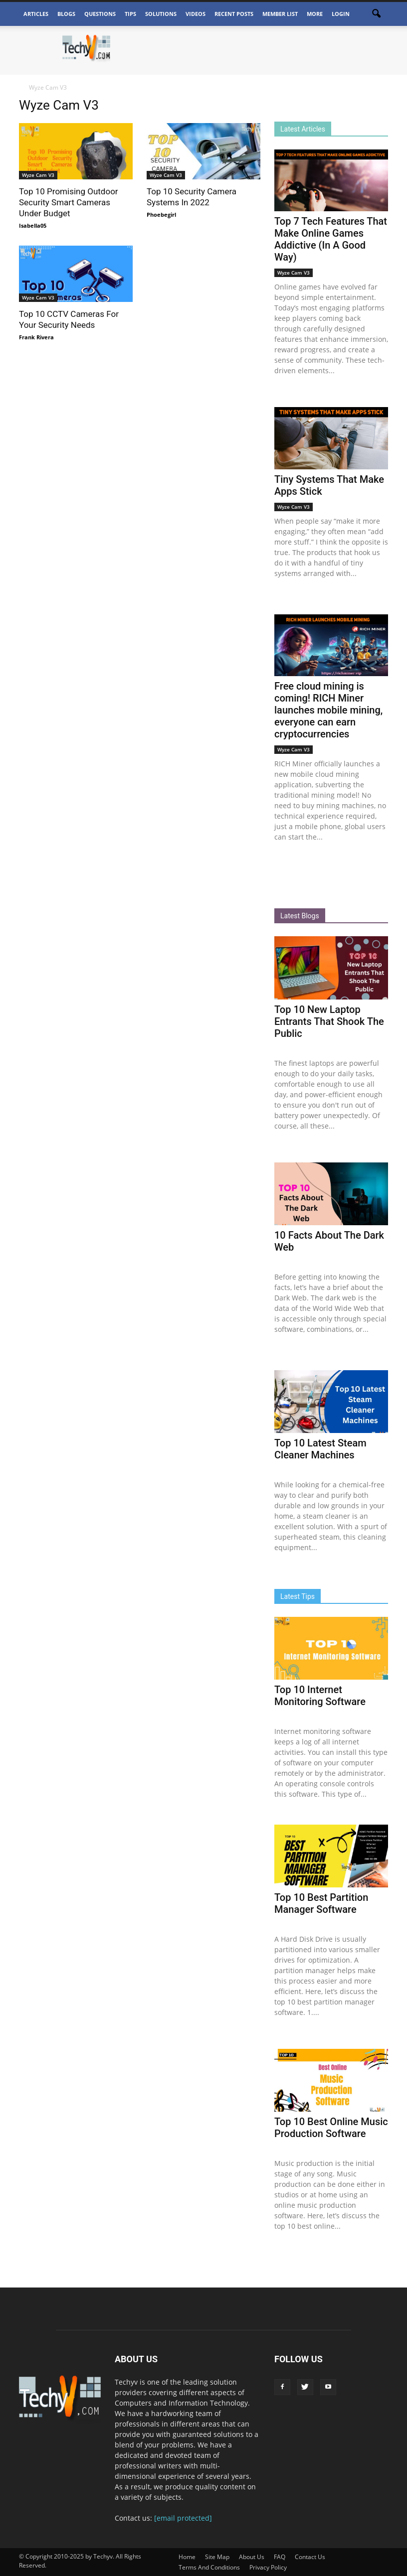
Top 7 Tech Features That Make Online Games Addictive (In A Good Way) (330, 239)
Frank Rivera (36, 337)
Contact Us (310, 2557)
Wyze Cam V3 (38, 174)
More (315, 13)
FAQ (279, 2557)
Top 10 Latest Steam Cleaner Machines (320, 1449)
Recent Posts (233, 13)
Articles (35, 13)
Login (341, 13)
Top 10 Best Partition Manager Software (321, 1903)
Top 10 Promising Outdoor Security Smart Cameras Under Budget (68, 202)
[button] (376, 14)
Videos (195, 13)
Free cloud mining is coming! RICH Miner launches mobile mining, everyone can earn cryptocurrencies (328, 710)
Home (187, 2557)
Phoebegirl (161, 214)
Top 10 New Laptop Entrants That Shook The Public (329, 1021)
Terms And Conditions (209, 2567)
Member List (280, 13)
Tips (130, 13)
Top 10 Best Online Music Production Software (331, 2128)
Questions (100, 13)
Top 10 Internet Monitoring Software (320, 1696)
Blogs (66, 13)
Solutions (161, 13)
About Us (251, 2557)
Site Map (217, 2557)
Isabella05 (32, 225)
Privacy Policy (268, 2567)
